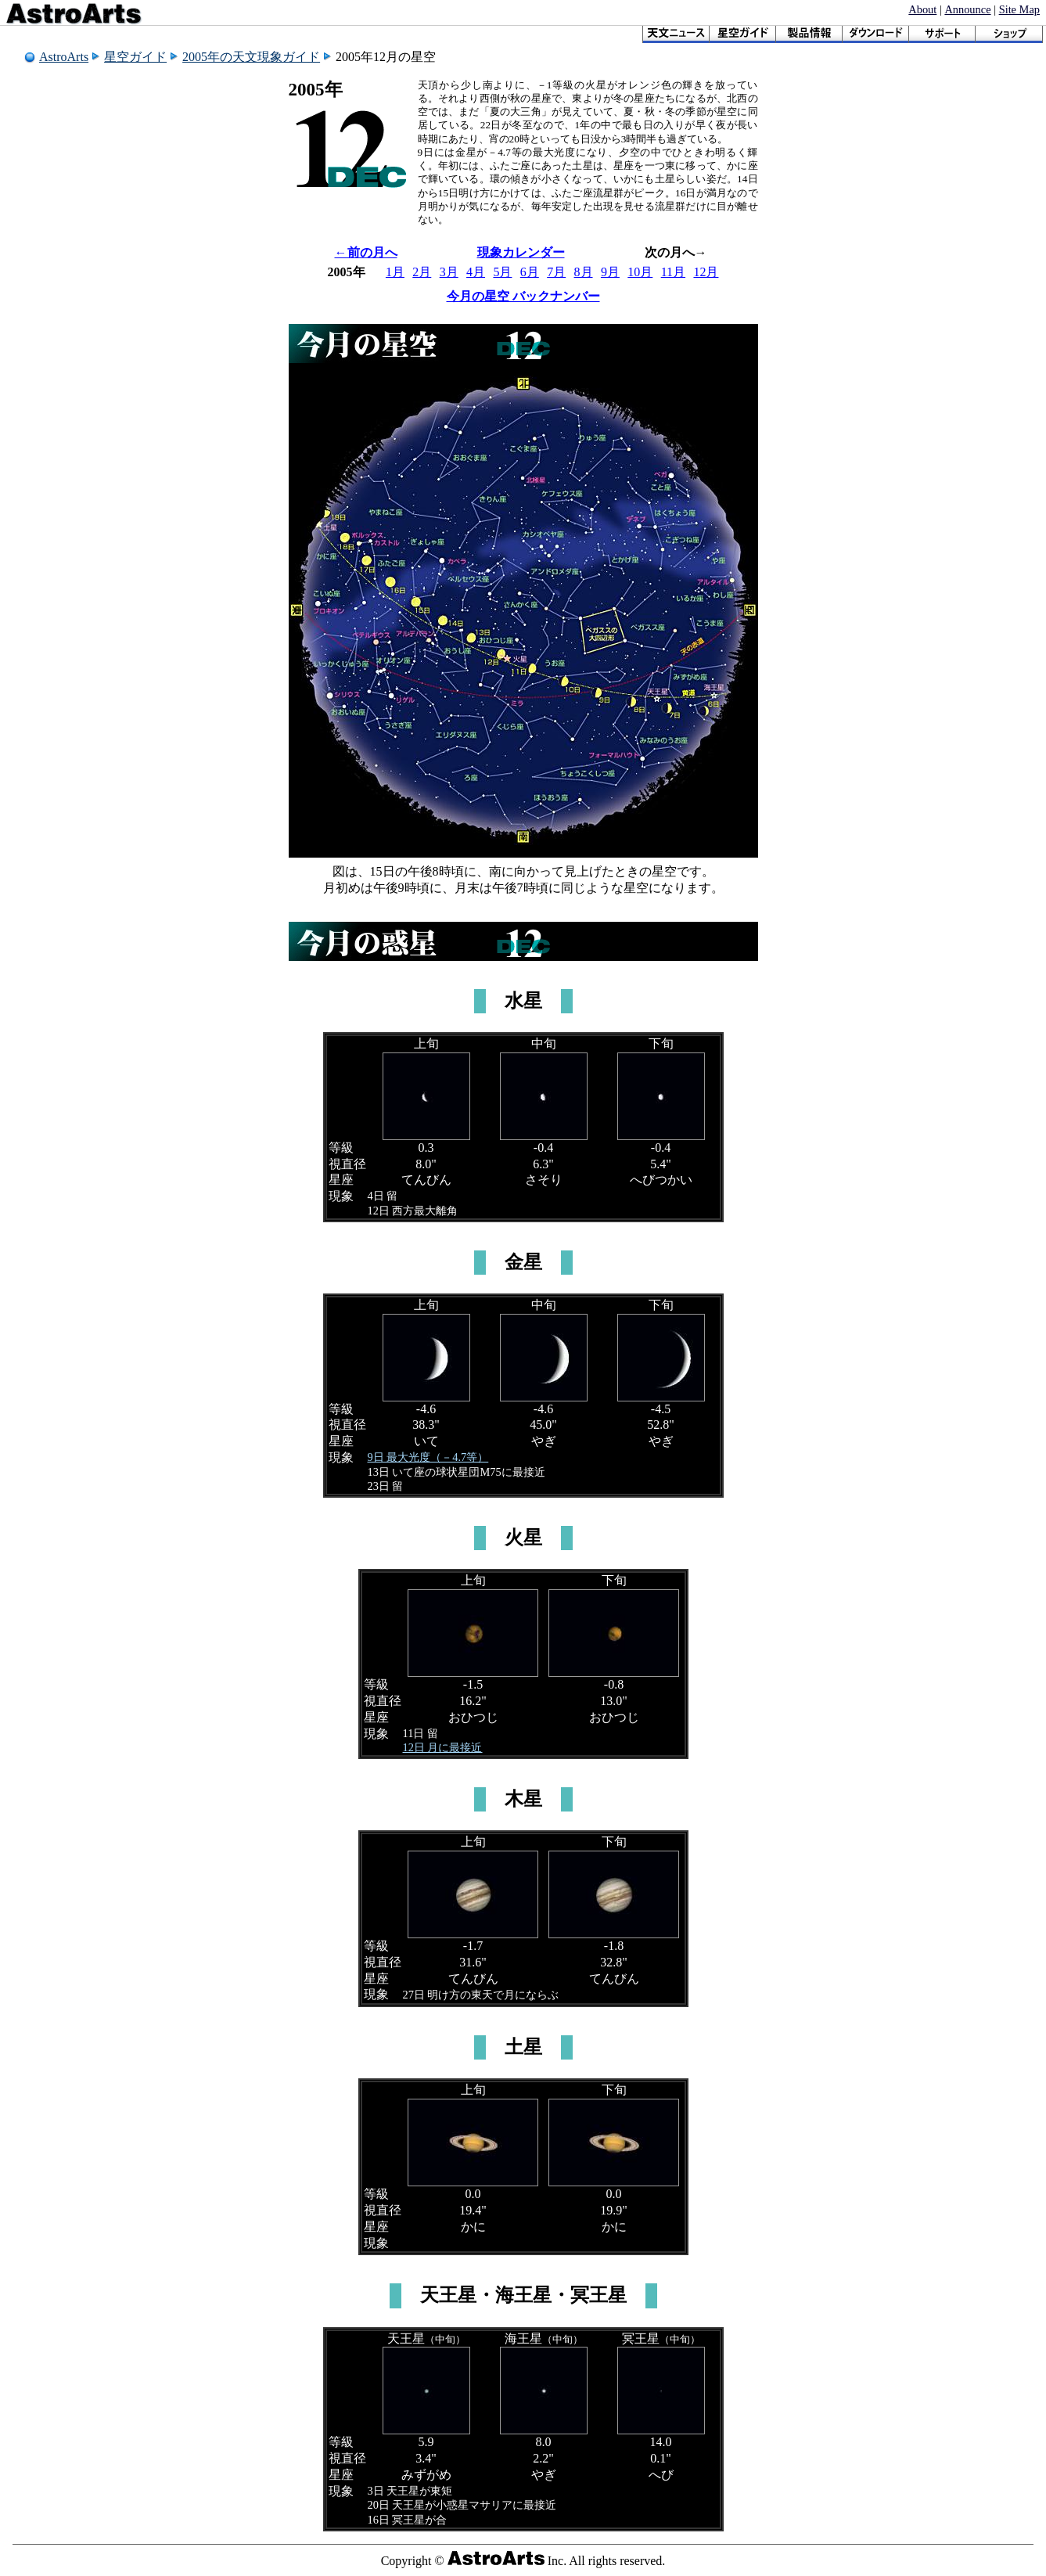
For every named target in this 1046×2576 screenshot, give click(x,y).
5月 (502, 272)
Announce (967, 9)
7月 (556, 272)
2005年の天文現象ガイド (251, 56)
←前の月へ (366, 252)
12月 (705, 272)
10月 (639, 272)
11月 (673, 272)
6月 (529, 272)
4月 (475, 272)
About (922, 9)
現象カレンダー (521, 252)
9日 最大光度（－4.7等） (428, 1457)
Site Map (1019, 9)
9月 (610, 272)
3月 (449, 272)
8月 (583, 272)
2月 (421, 272)
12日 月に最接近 (443, 1747)
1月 (395, 272)
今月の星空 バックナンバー (523, 296)
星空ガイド (135, 56)
